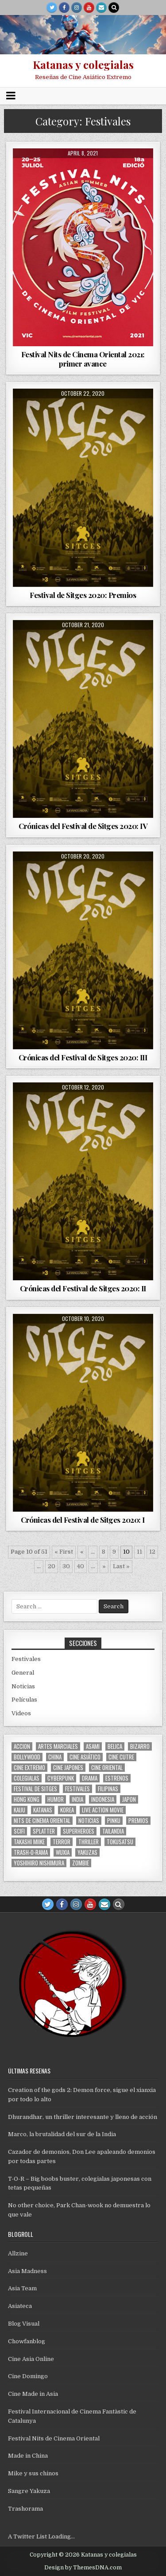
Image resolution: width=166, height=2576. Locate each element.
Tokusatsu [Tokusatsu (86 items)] (120, 1842)
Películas (24, 1699)
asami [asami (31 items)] (93, 1746)
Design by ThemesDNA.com (83, 2568)
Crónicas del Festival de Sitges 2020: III (83, 1057)
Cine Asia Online (31, 2359)
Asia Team (22, 2288)
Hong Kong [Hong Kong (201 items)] (26, 1799)
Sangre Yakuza (29, 2491)
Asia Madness (27, 2271)
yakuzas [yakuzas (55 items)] (87, 1852)
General (23, 1672)
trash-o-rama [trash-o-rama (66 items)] (31, 1852)
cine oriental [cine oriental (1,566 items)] (107, 1767)
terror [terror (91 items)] (61, 1842)
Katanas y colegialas (83, 64)
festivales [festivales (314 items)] (77, 1789)
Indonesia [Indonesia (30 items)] (102, 1799)
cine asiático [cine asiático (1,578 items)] (84, 1757)
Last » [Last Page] (121, 1566)
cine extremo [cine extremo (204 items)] (29, 1767)
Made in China (28, 2455)
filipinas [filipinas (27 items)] (108, 1789)
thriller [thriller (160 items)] (88, 1842)
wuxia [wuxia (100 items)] (62, 1852)
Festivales (26, 1659)
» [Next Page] (104, 1566)
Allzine (18, 2253)
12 (152, 1551)
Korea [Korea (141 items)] (67, 1810)
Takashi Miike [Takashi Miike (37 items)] (29, 1842)
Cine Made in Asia (33, 2394)
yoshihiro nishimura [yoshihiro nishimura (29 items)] (39, 1863)
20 (51, 1566)
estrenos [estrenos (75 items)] (116, 1778)
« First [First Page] (63, 1551)
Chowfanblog (26, 2341)
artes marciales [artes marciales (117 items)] (58, 1746)
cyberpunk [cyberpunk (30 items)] (60, 1778)
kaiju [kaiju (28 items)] (19, 1810)
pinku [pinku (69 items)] (113, 1820)
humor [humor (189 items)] (55, 1799)
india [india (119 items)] (77, 1799)
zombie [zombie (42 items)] (80, 1863)
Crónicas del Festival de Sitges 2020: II (83, 1288)
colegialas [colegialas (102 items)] (26, 1778)
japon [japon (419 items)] (129, 1799)
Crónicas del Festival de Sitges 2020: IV (83, 826)
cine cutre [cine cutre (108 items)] (121, 1757)
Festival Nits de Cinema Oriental (54, 2438)
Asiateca (20, 2306)
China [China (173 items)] (55, 1757)
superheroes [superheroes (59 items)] (78, 1831)
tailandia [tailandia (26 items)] (113, 1831)
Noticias (23, 1686)
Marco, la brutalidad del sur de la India (62, 2134)
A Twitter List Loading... (41, 2536)
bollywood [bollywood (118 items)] (27, 1757)
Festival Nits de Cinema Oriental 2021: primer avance (83, 358)
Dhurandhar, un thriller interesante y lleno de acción (82, 2117)
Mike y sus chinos (33, 2473)
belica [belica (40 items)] (115, 1746)
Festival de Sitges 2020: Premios (83, 595)
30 (66, 1566)
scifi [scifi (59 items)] (19, 1831)
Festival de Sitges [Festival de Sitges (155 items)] (35, 1789)
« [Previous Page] (82, 1551)
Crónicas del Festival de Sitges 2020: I (83, 1519)
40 (80, 1566)
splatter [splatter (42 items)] (44, 1831)
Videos (21, 1713)
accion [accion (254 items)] (22, 1746)
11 (139, 1551)
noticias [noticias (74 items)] (88, 1820)
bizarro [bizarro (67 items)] (140, 1746)
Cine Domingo (28, 2376)
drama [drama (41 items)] (89, 1778)
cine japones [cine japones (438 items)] (68, 1767)
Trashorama (25, 2508)
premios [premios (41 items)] (138, 1820)
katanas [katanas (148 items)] (42, 1810)
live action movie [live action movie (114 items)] (103, 1810)
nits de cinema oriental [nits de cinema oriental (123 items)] (42, 1820)
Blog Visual (23, 2323)
